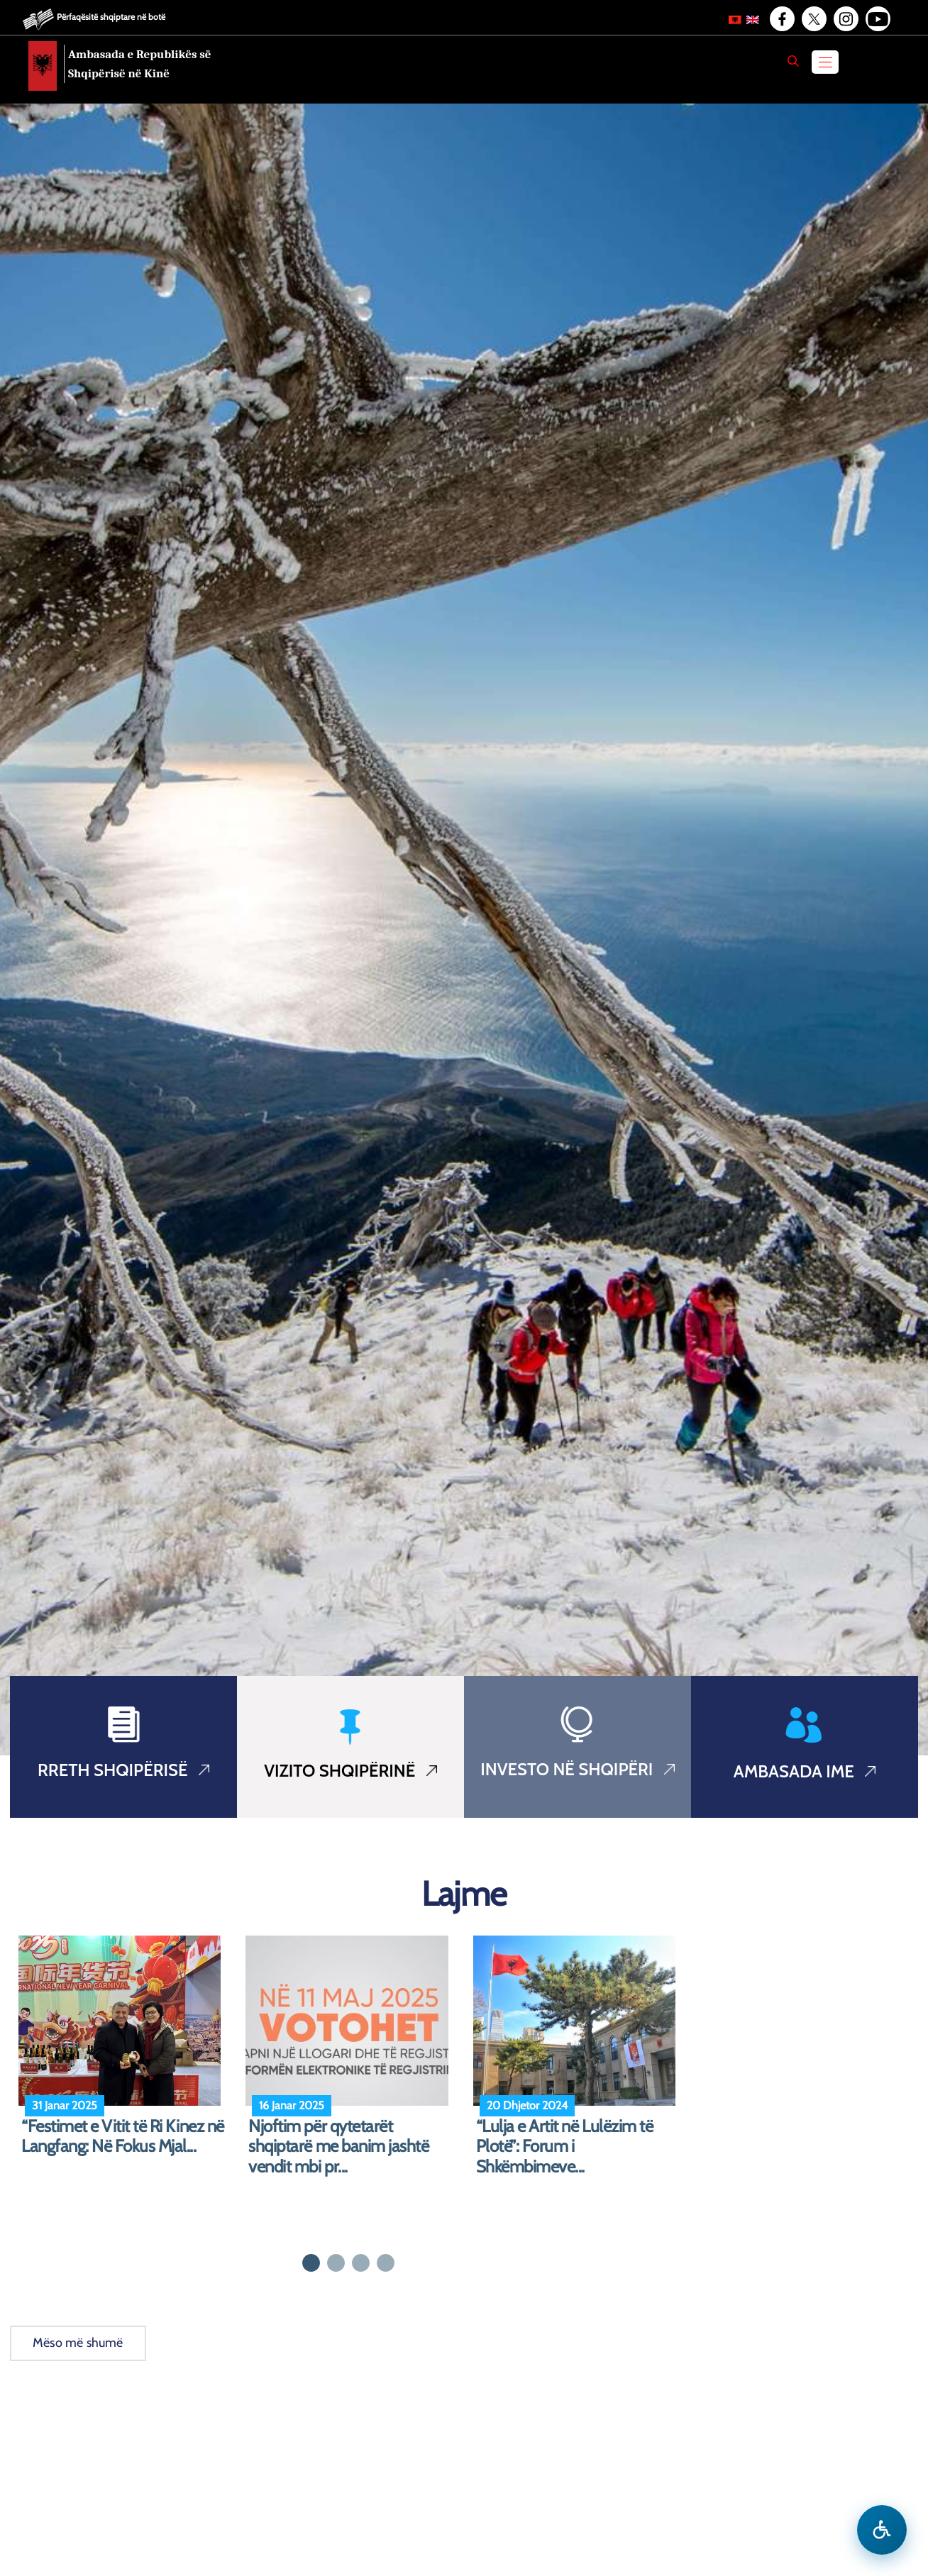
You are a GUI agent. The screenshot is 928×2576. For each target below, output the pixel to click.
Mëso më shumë (78, 2342)
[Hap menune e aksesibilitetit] (882, 2530)
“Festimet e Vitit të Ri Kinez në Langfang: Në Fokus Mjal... (122, 2136)
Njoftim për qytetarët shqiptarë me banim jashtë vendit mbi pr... (338, 2146)
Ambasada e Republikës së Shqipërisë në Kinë (139, 64)
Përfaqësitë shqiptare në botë (111, 16)
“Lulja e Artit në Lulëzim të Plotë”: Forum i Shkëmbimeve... (564, 2146)
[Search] (793, 61)
